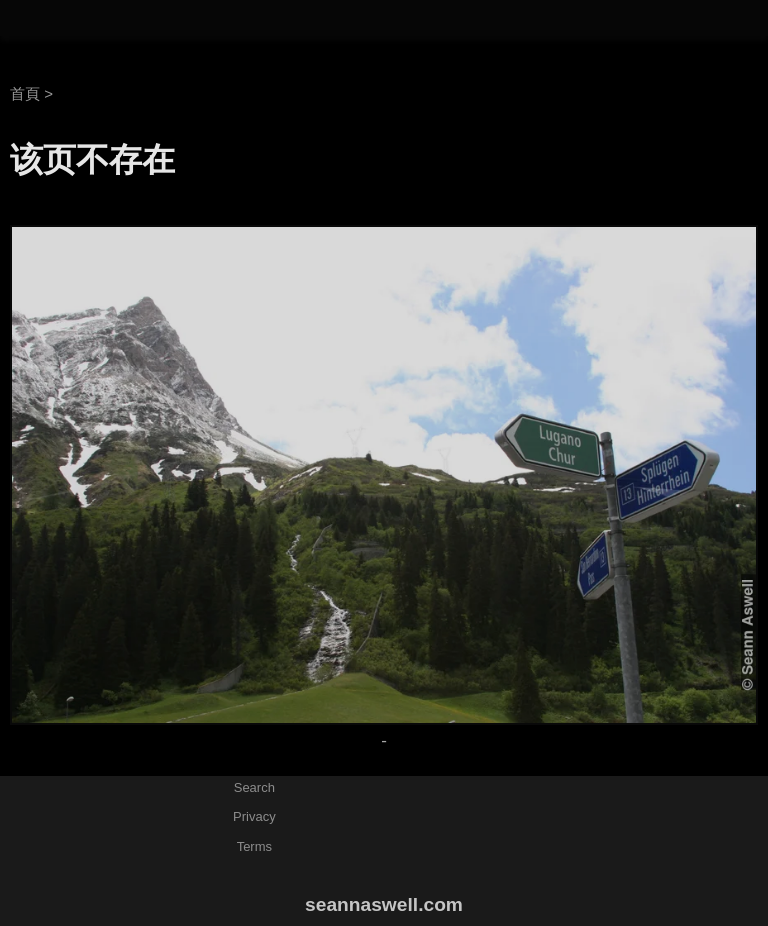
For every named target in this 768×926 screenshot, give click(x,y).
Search (254, 787)
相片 (663, 18)
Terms (254, 846)
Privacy (254, 816)
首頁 (25, 93)
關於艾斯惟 (521, 18)
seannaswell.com (384, 904)
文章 (605, 18)
